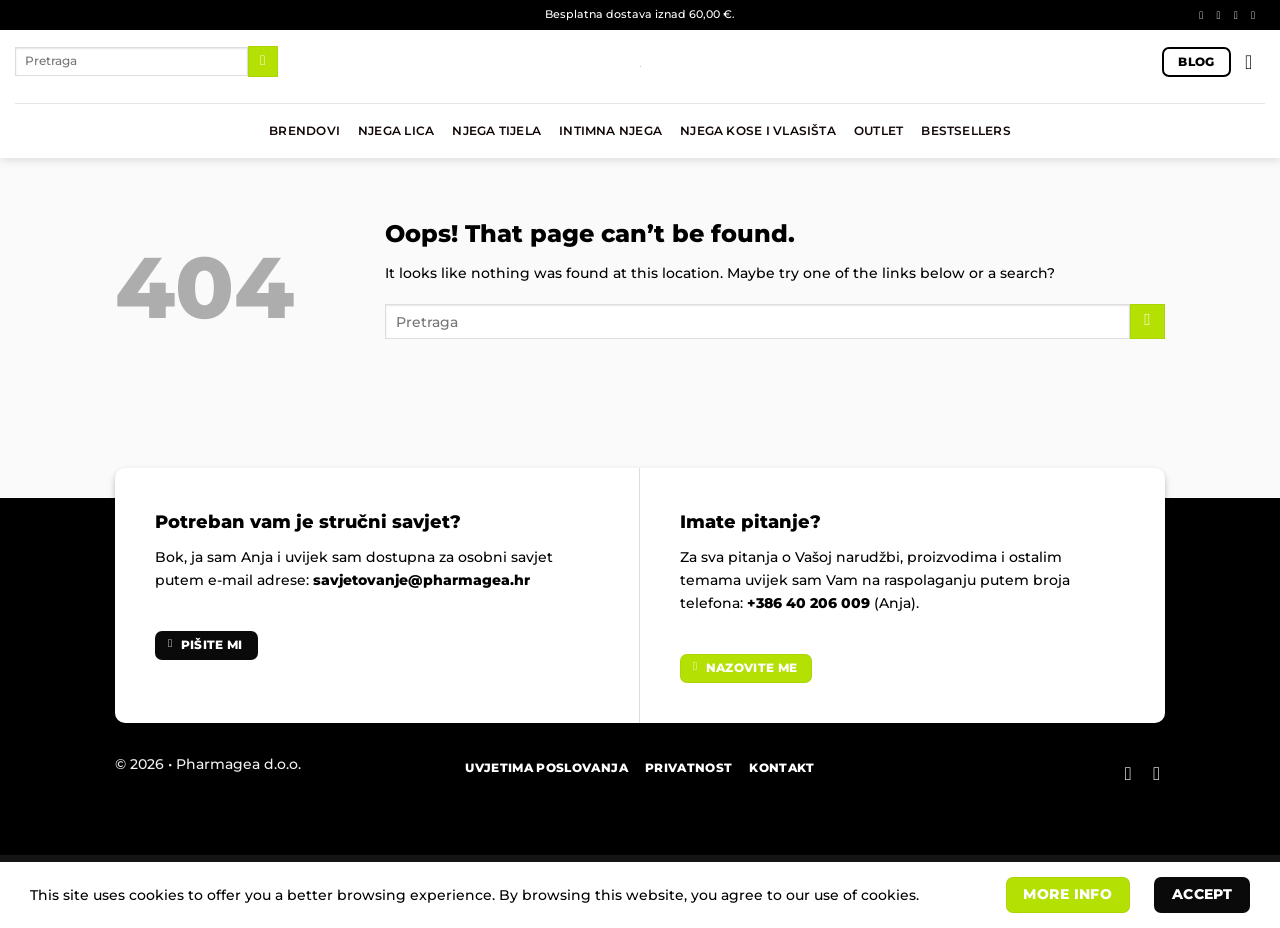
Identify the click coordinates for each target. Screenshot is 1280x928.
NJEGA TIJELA (496, 131)
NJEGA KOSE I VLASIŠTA (758, 131)
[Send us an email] (1256, 15)
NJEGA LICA (396, 131)
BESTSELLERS (966, 131)
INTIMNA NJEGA (610, 131)
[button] (1255, 62)
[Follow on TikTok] (1239, 15)
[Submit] (263, 61)
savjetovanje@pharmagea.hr (421, 580)
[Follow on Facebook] (1204, 15)
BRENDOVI (304, 131)
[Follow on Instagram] (1221, 15)
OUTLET (878, 131)
